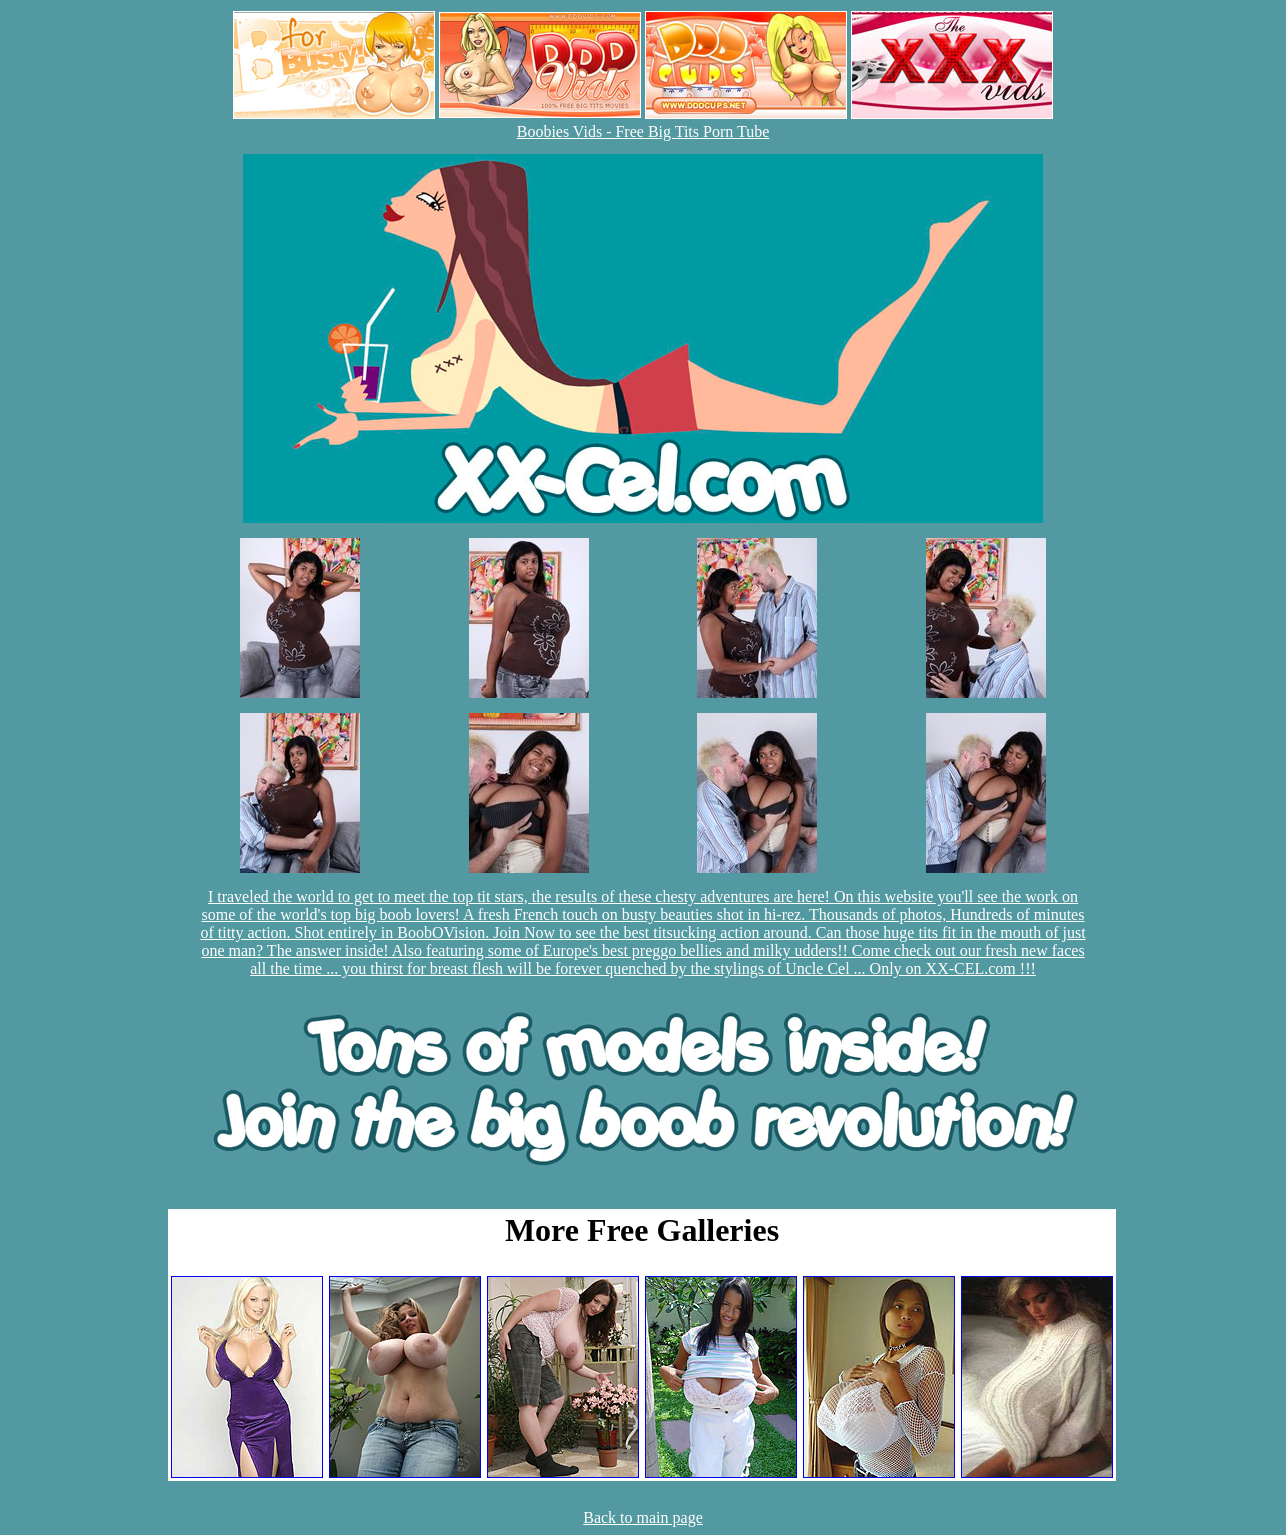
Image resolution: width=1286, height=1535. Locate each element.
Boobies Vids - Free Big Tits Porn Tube (643, 131)
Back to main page (643, 1517)
